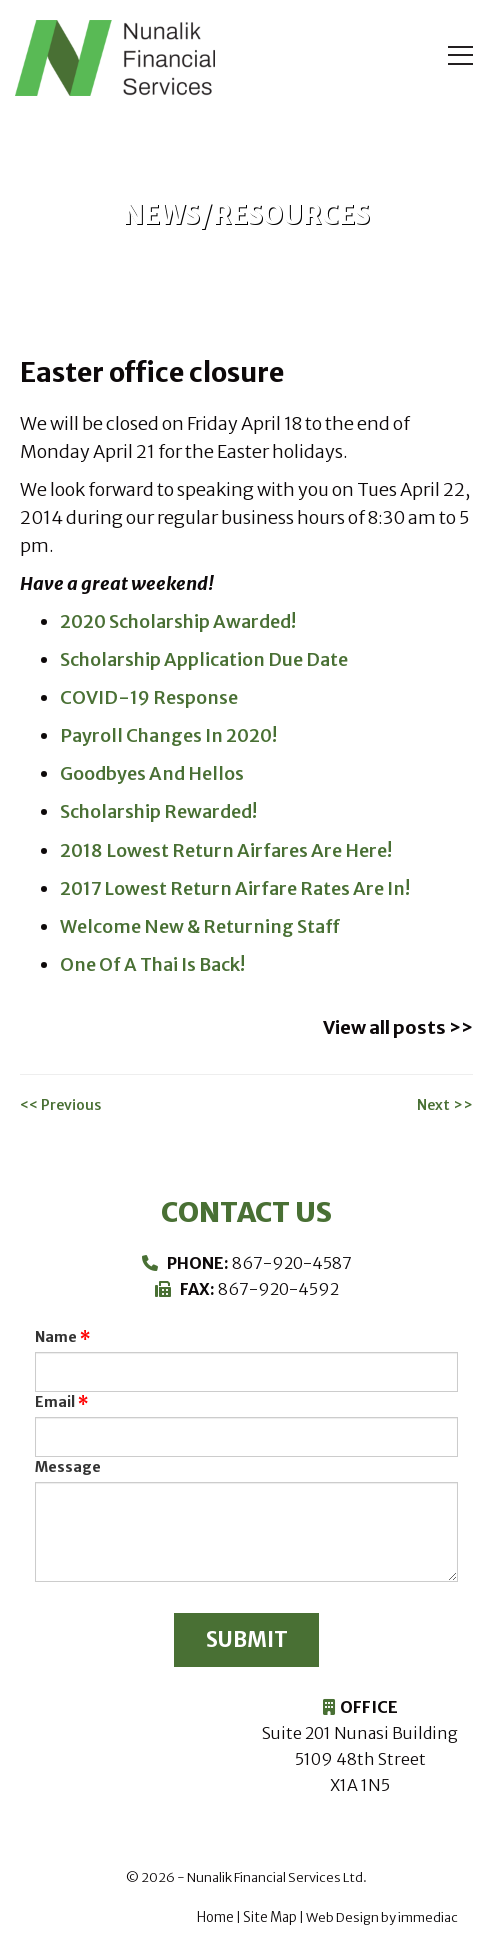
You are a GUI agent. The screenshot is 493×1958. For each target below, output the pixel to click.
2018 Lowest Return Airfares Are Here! (224, 849)
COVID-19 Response (147, 697)
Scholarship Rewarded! (158, 811)
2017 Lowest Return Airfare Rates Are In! (233, 887)
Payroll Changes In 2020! (167, 735)
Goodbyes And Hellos (151, 773)
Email (55, 1399)
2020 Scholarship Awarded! (177, 621)
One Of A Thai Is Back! (151, 963)
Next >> (445, 1102)
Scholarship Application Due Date (202, 659)
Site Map (270, 1917)
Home (215, 1917)
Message (68, 1464)
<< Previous (60, 1102)
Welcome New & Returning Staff (198, 925)
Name (56, 1334)
